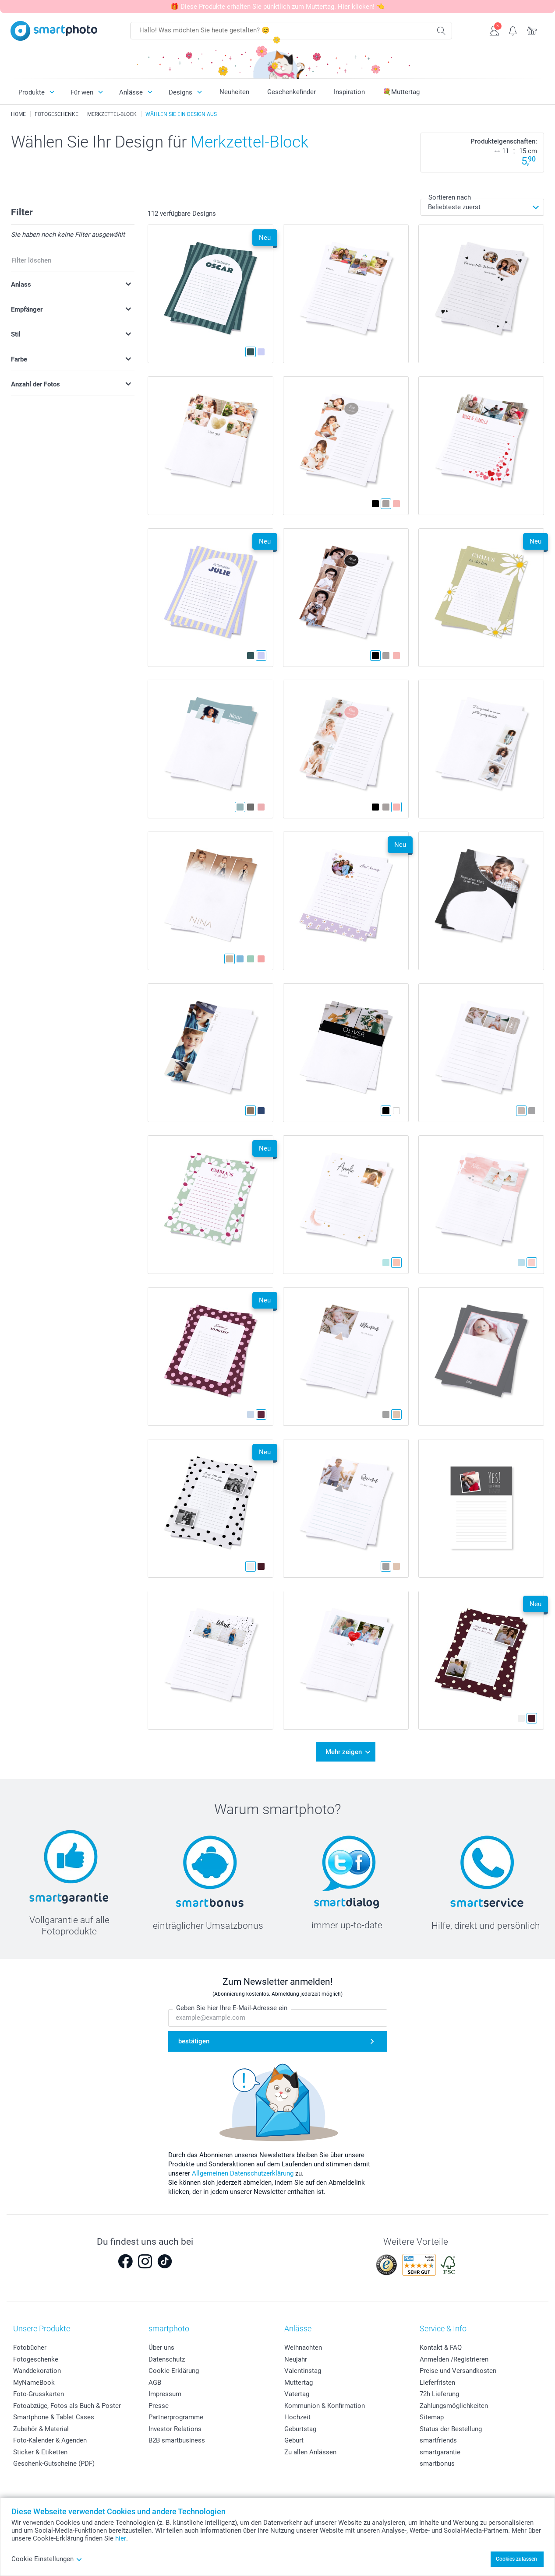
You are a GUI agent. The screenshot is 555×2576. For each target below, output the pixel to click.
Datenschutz (166, 2359)
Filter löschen (31, 260)
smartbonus (437, 2463)
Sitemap (432, 2417)
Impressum (164, 2394)
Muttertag (298, 2382)
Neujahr (295, 2359)
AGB (154, 2382)
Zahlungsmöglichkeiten (454, 2406)
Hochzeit (297, 2417)
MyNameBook (34, 2382)
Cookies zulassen (516, 2559)
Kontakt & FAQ (441, 2347)
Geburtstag (300, 2429)
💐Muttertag (401, 92)
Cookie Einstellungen (46, 2559)
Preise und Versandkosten (458, 2371)
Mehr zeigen (343, 1752)
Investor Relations (174, 2429)
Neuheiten (234, 92)
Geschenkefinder (291, 92)
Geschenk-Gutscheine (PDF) (54, 2463)
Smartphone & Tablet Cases (53, 2417)
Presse (158, 2406)
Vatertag (296, 2394)
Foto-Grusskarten (38, 2394)
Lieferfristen (437, 2382)
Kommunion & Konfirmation (324, 2406)
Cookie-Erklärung (173, 2371)
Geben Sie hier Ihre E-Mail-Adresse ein (231, 2008)
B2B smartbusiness (176, 2440)
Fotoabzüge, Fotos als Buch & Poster (67, 2406)
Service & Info (443, 2328)
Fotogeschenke (35, 2359)
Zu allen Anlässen (310, 2452)
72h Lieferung (439, 2394)
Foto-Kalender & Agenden (50, 2440)
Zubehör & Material (41, 2429)
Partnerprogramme (175, 2417)
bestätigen (193, 2041)
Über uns (161, 2347)
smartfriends (438, 2440)
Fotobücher (29, 2347)
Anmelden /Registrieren (454, 2359)
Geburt (294, 2440)
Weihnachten (303, 2347)
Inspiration (349, 92)
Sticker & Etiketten (40, 2452)
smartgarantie (440, 2452)
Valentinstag (302, 2371)
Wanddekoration (37, 2371)
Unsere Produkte (41, 2328)
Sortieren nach (449, 197)
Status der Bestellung (451, 2429)
